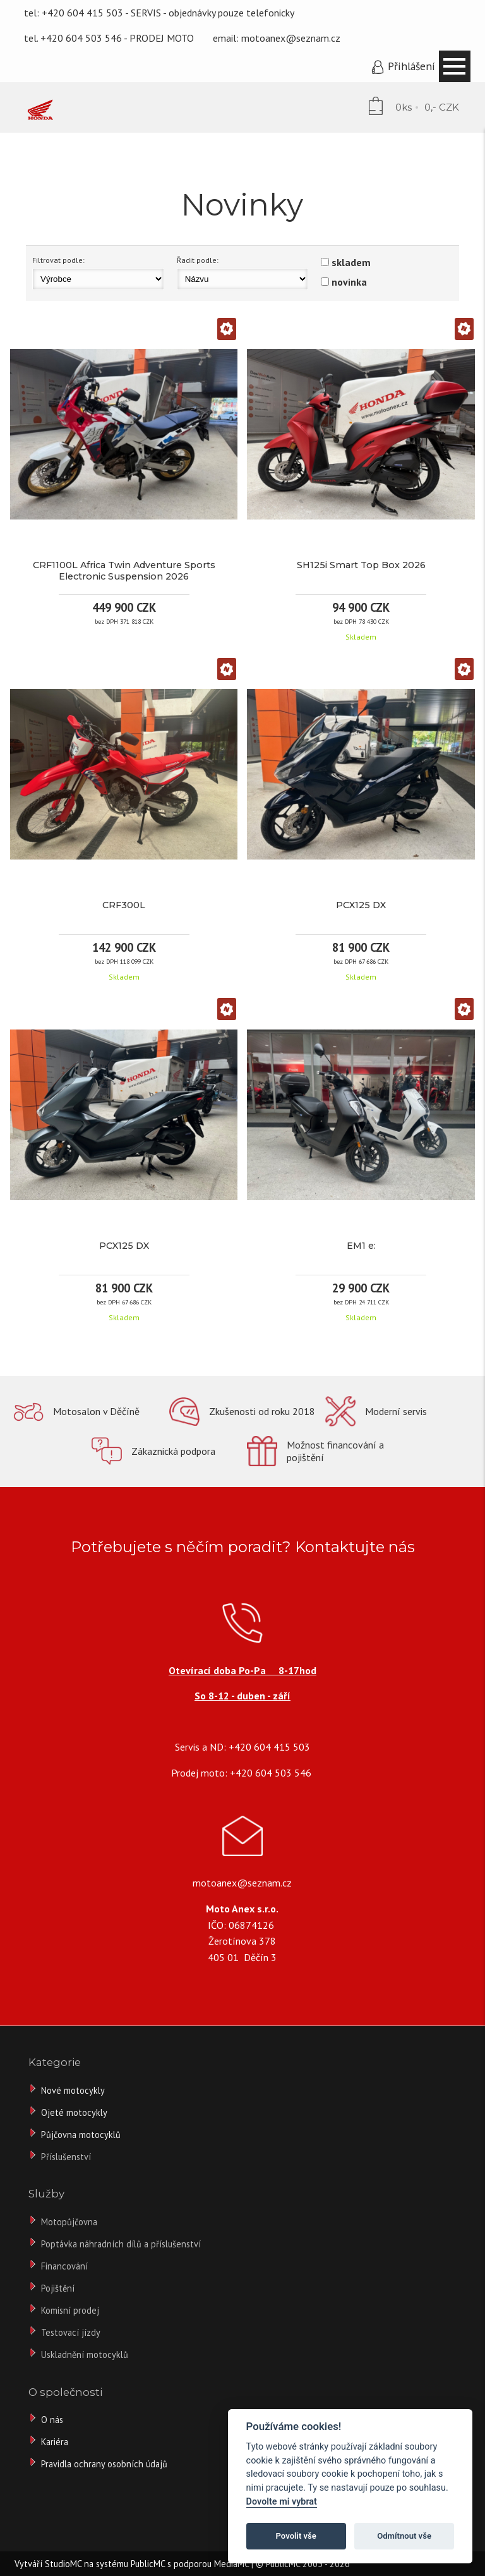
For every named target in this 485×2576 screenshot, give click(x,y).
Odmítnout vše (404, 2536)
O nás (52, 2420)
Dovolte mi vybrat (281, 2501)
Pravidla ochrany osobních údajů (104, 2464)
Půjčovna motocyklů (81, 2135)
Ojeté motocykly (74, 2112)
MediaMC (231, 2564)
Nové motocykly (73, 2090)
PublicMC (148, 2564)
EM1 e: (361, 1245)
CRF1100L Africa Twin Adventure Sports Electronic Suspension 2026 (124, 570)
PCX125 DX (361, 905)
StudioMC (63, 2564)
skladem (351, 262)
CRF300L (123, 905)
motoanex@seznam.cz (290, 38)
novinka (349, 282)
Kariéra (54, 2442)
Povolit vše (296, 2536)
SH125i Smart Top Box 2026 (361, 565)
